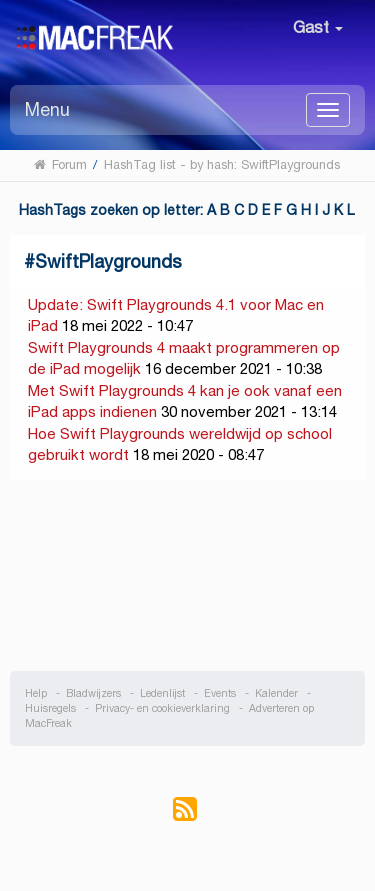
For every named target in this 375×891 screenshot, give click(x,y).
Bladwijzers (93, 693)
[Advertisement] (188, 576)
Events (220, 693)
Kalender (276, 693)
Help (36, 693)
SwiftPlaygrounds (108, 261)
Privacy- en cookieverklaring (162, 708)
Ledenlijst (162, 693)
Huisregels (50, 708)
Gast (318, 27)
